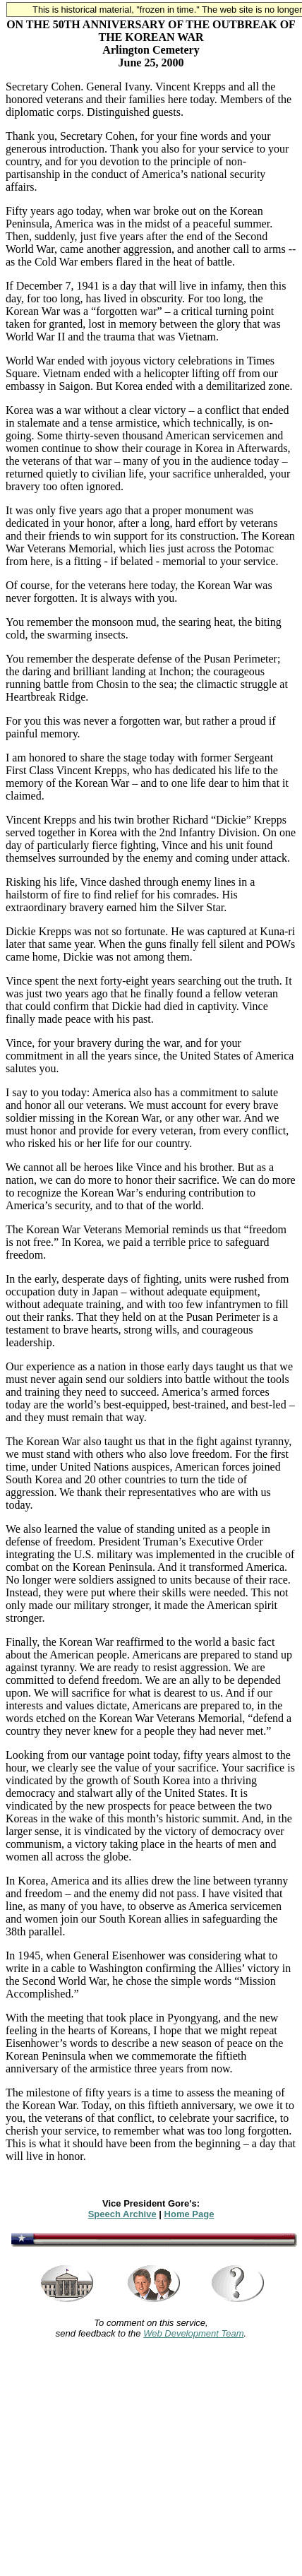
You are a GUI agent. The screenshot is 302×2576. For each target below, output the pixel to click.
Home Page (189, 2214)
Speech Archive (122, 2214)
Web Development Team (193, 2333)
